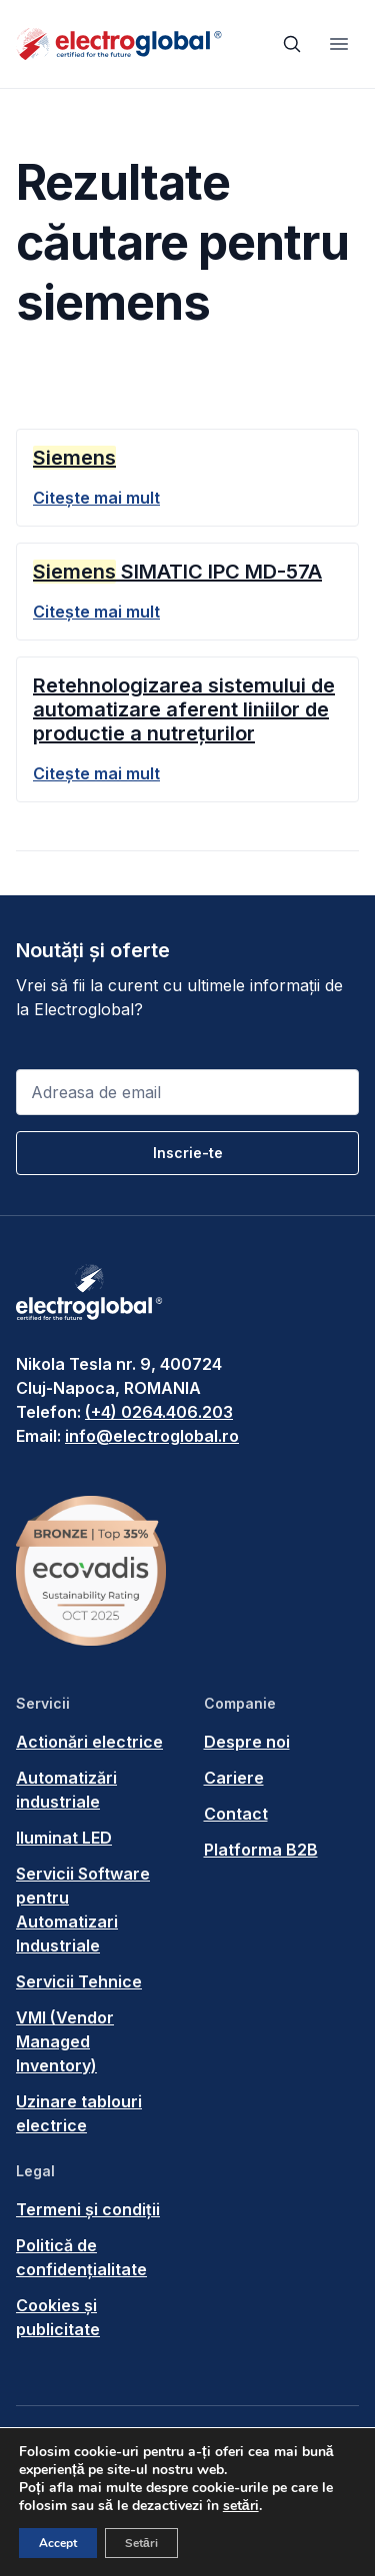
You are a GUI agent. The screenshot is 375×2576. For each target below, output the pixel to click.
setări (241, 2506)
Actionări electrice (89, 1742)
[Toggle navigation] (339, 44)
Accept (58, 2543)
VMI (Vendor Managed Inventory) (65, 2041)
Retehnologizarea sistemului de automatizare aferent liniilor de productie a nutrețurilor (184, 709)
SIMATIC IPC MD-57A (177, 572)
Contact (236, 1814)
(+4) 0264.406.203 (159, 1412)
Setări (141, 2543)
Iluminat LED (64, 1838)
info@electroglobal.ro (152, 1436)
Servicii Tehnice (79, 1981)
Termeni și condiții (88, 2209)
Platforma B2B (261, 1850)
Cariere (234, 1778)
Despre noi (247, 1742)
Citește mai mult (96, 498)
